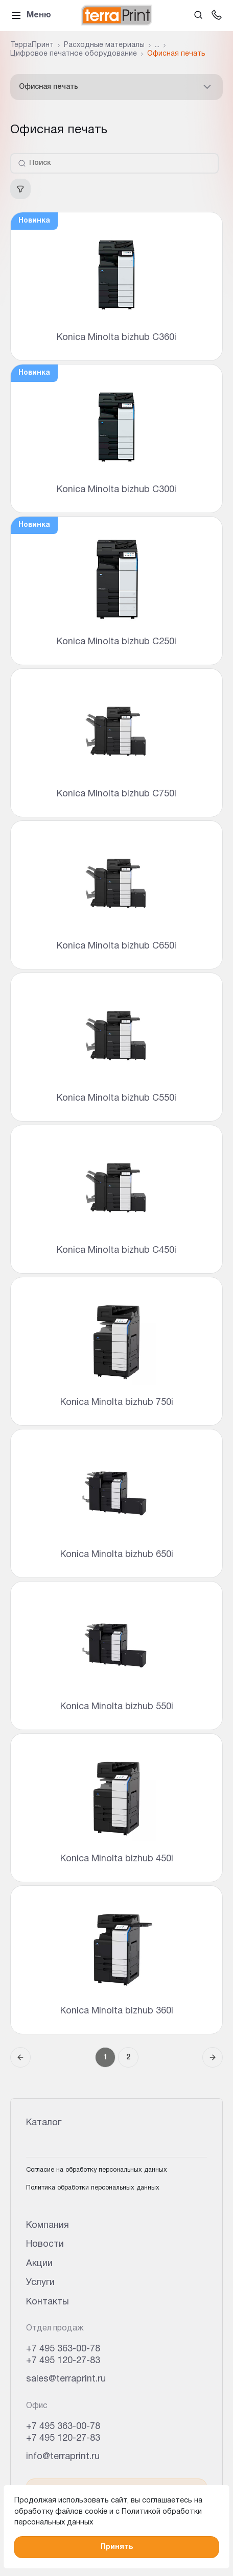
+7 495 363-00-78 (63, 2349)
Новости (45, 2244)
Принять (117, 2547)
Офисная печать (116, 87)
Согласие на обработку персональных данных (96, 2170)
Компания (47, 2225)
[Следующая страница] (212, 2057)
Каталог (43, 2123)
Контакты (47, 2302)
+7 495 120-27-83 (63, 2360)
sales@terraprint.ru (66, 2379)
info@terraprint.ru (63, 2456)
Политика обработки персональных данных (92, 2188)
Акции (39, 2263)
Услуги (40, 2282)
